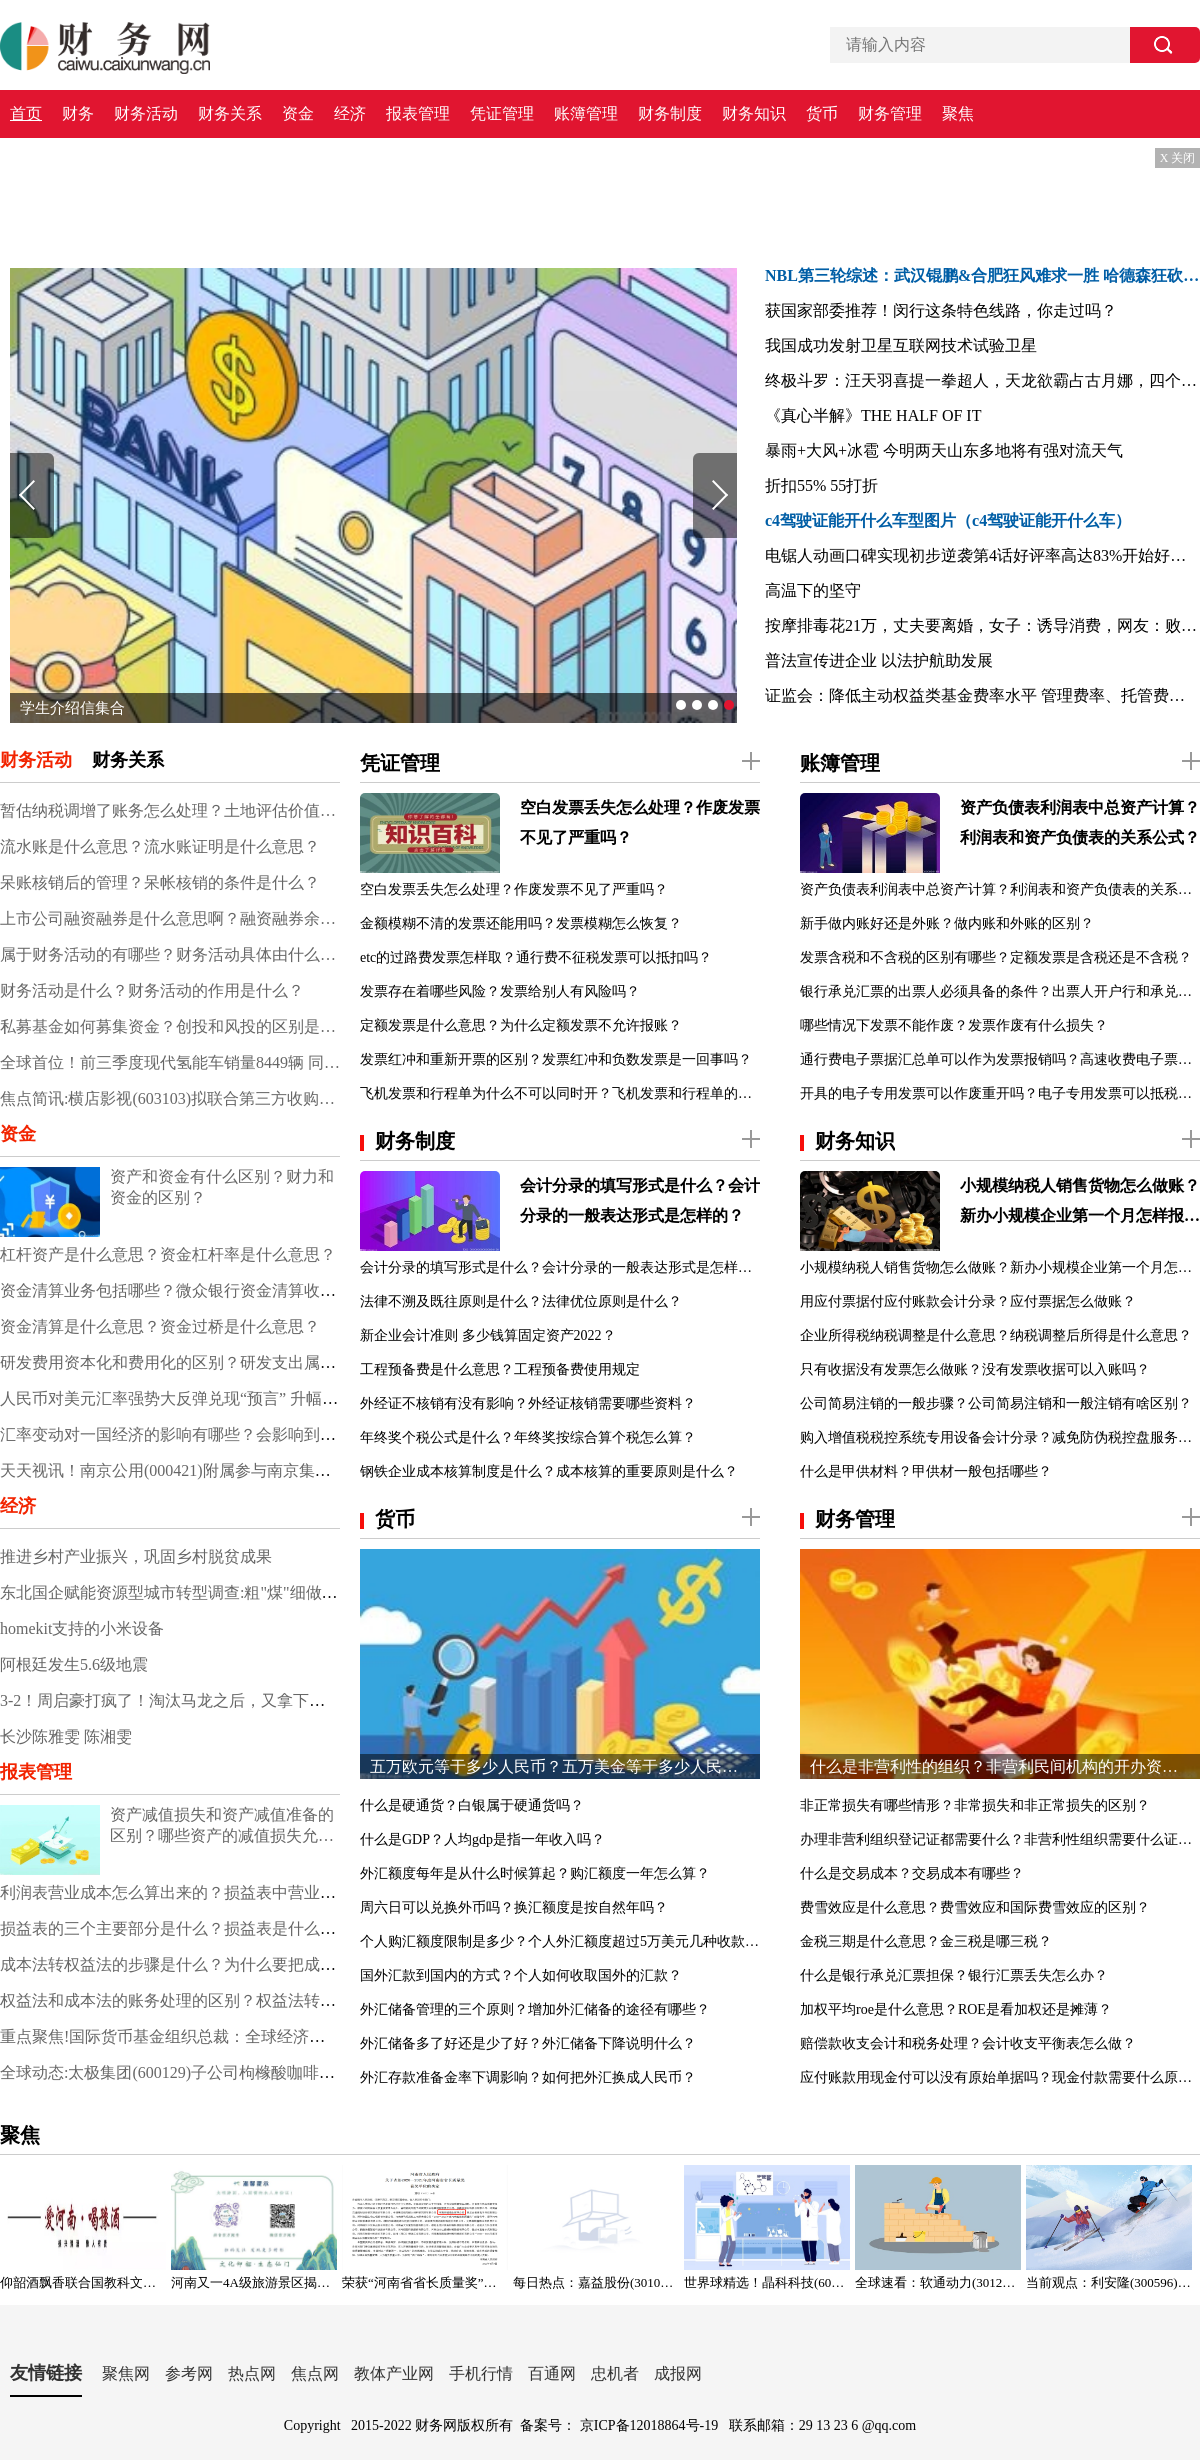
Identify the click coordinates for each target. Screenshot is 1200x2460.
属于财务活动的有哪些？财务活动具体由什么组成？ (170, 954)
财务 (78, 114)
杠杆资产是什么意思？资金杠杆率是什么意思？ (168, 1254)
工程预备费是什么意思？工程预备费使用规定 (500, 1369)
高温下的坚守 (813, 590)
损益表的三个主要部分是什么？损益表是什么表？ (176, 1928)
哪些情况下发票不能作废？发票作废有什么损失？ (954, 1025)
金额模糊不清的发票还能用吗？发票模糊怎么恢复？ (521, 923)
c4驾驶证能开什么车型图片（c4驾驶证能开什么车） (948, 520)
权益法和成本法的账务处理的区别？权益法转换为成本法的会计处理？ (248, 2000)
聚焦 (958, 114)
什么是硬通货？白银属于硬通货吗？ (472, 1805)
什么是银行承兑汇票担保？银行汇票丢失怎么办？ (954, 1975)
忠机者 (615, 2373)
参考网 (189, 2373)
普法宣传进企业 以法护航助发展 (879, 660)
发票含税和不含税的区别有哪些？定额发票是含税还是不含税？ (996, 957)
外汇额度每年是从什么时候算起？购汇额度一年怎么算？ (535, 1873)
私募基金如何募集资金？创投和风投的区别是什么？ (170, 1026)
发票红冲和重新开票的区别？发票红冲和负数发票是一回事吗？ (556, 1059)
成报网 (678, 2373)
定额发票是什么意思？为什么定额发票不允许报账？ (521, 1025)
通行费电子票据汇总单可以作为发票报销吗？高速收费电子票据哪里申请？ (1000, 1059)
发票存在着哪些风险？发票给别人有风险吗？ (500, 991)
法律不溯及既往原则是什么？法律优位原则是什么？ (521, 1301)
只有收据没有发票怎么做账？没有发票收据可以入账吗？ (975, 1369)
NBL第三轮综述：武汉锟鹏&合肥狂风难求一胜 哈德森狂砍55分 (982, 275)
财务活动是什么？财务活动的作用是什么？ (152, 990)
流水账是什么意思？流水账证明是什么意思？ (160, 846)
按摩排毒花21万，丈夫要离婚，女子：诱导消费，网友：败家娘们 (982, 625)
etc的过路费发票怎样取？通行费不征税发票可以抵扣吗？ (536, 957)
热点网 (252, 2373)
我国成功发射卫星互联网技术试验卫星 (901, 345)
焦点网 (315, 2373)
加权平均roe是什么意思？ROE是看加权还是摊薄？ (956, 2009)
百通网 (552, 2373)
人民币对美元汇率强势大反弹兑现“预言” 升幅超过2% (188, 1398)
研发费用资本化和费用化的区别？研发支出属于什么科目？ (208, 1362)
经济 (350, 114)
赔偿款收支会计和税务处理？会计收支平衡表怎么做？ (968, 2043)
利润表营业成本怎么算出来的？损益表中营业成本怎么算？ (208, 1892)
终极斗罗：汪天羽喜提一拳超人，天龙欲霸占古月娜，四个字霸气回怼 (982, 380)
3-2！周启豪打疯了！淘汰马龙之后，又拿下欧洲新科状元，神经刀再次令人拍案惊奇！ (306, 1700)
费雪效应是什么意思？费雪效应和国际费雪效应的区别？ (975, 1907)
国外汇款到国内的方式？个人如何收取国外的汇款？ (521, 1975)
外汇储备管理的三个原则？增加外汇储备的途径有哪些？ (535, 2009)
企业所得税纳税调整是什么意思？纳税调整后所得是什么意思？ (996, 1335)
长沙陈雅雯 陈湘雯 (66, 1736)
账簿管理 (586, 114)
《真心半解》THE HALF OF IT (873, 415)
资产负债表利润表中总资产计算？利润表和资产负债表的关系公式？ (1080, 822)
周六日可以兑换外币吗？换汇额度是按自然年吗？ (514, 1907)
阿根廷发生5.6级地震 (74, 1664)
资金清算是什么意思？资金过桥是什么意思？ (160, 1326)
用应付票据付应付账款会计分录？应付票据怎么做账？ (968, 1301)
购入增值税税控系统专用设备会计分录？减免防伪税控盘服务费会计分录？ (1000, 1437)
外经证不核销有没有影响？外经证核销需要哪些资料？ (528, 1403)
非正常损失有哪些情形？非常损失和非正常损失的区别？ (975, 1805)
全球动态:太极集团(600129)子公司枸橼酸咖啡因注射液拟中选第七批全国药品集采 (287, 2072)
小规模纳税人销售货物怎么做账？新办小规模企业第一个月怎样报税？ (1080, 1204)
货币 (822, 114)
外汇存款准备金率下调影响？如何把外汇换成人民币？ (528, 2077)
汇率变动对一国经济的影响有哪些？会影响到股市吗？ (192, 1434)
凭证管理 (502, 114)
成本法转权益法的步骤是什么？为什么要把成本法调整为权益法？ (232, 1964)
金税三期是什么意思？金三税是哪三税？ (926, 1941)
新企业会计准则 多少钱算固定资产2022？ (488, 1335)
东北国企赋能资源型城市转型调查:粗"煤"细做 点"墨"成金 (201, 1592)
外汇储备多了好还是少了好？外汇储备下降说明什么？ (528, 2043)
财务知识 (754, 114)
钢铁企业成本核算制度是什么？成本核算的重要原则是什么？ (549, 1471)
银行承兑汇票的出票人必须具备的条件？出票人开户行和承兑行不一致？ (1000, 991)
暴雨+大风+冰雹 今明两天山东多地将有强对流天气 (944, 450)
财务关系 (230, 114)
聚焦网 (126, 2373)
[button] (681, 705)
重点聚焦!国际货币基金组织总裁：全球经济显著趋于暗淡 (202, 2036)
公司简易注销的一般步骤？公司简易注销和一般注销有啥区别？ (996, 1403)
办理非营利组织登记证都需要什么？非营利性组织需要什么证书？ (1000, 1839)
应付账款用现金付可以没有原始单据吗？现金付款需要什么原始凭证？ (1000, 2077)
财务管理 (890, 114)
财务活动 (146, 114)
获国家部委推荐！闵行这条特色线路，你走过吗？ (941, 310)
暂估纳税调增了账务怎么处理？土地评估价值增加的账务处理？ (170, 810)
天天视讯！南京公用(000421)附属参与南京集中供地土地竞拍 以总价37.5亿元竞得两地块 (309, 1470)
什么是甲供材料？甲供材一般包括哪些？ (926, 1471)
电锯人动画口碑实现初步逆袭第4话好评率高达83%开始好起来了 (982, 555)
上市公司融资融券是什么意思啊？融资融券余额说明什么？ (170, 918)
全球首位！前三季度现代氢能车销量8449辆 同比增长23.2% (170, 1062)
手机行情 (481, 2373)
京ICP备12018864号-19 (651, 2425)
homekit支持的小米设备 (82, 1628)
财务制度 (670, 114)
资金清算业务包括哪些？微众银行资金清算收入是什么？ (200, 1290)
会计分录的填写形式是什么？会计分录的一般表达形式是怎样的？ (640, 1200)
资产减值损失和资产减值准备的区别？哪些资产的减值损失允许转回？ (222, 1826)
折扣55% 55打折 (821, 485)
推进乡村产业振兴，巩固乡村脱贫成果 (136, 1556)
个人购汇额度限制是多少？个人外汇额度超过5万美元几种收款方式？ (560, 1941)
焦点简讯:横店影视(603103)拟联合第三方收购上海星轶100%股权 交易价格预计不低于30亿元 (170, 1098)
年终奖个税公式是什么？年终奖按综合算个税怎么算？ (528, 1437)
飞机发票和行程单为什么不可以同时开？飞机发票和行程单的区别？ (560, 1093)
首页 (26, 114)
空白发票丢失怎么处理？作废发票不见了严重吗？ (640, 822)
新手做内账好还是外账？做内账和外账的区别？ (947, 923)
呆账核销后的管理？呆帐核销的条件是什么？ (160, 882)
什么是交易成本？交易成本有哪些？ (912, 1873)
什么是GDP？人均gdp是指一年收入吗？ (482, 1839)
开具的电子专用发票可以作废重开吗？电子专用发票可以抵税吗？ (1000, 1093)
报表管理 (418, 114)
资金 (298, 114)
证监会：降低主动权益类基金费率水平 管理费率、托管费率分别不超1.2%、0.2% (982, 695)
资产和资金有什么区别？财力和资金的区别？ (222, 1187)
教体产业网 (394, 2373)
